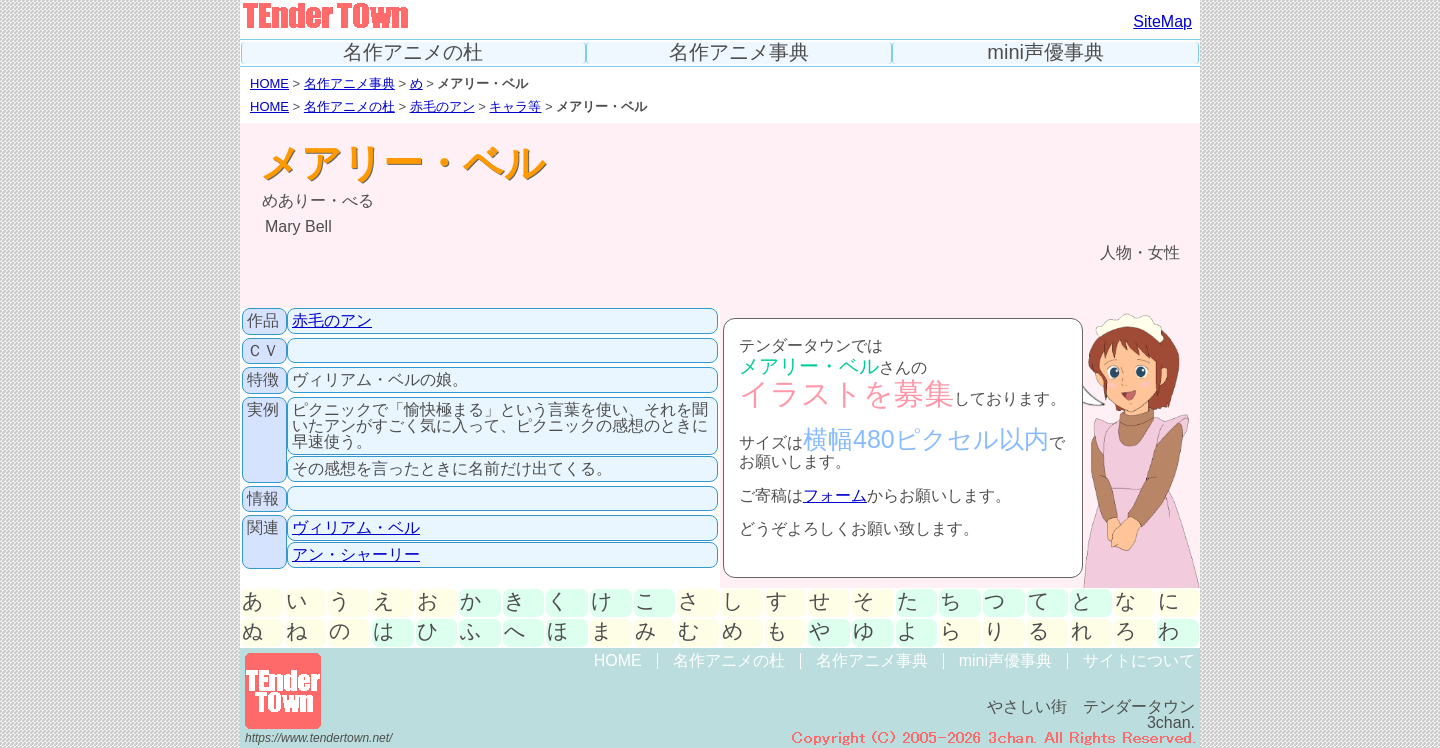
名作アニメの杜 (413, 52)
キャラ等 (515, 106)
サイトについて (1139, 660)
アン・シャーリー (356, 554)
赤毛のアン (442, 106)
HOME (269, 83)
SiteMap (1162, 21)
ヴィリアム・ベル (356, 527)
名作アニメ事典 (739, 52)
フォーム (835, 495)
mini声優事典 (1045, 52)
